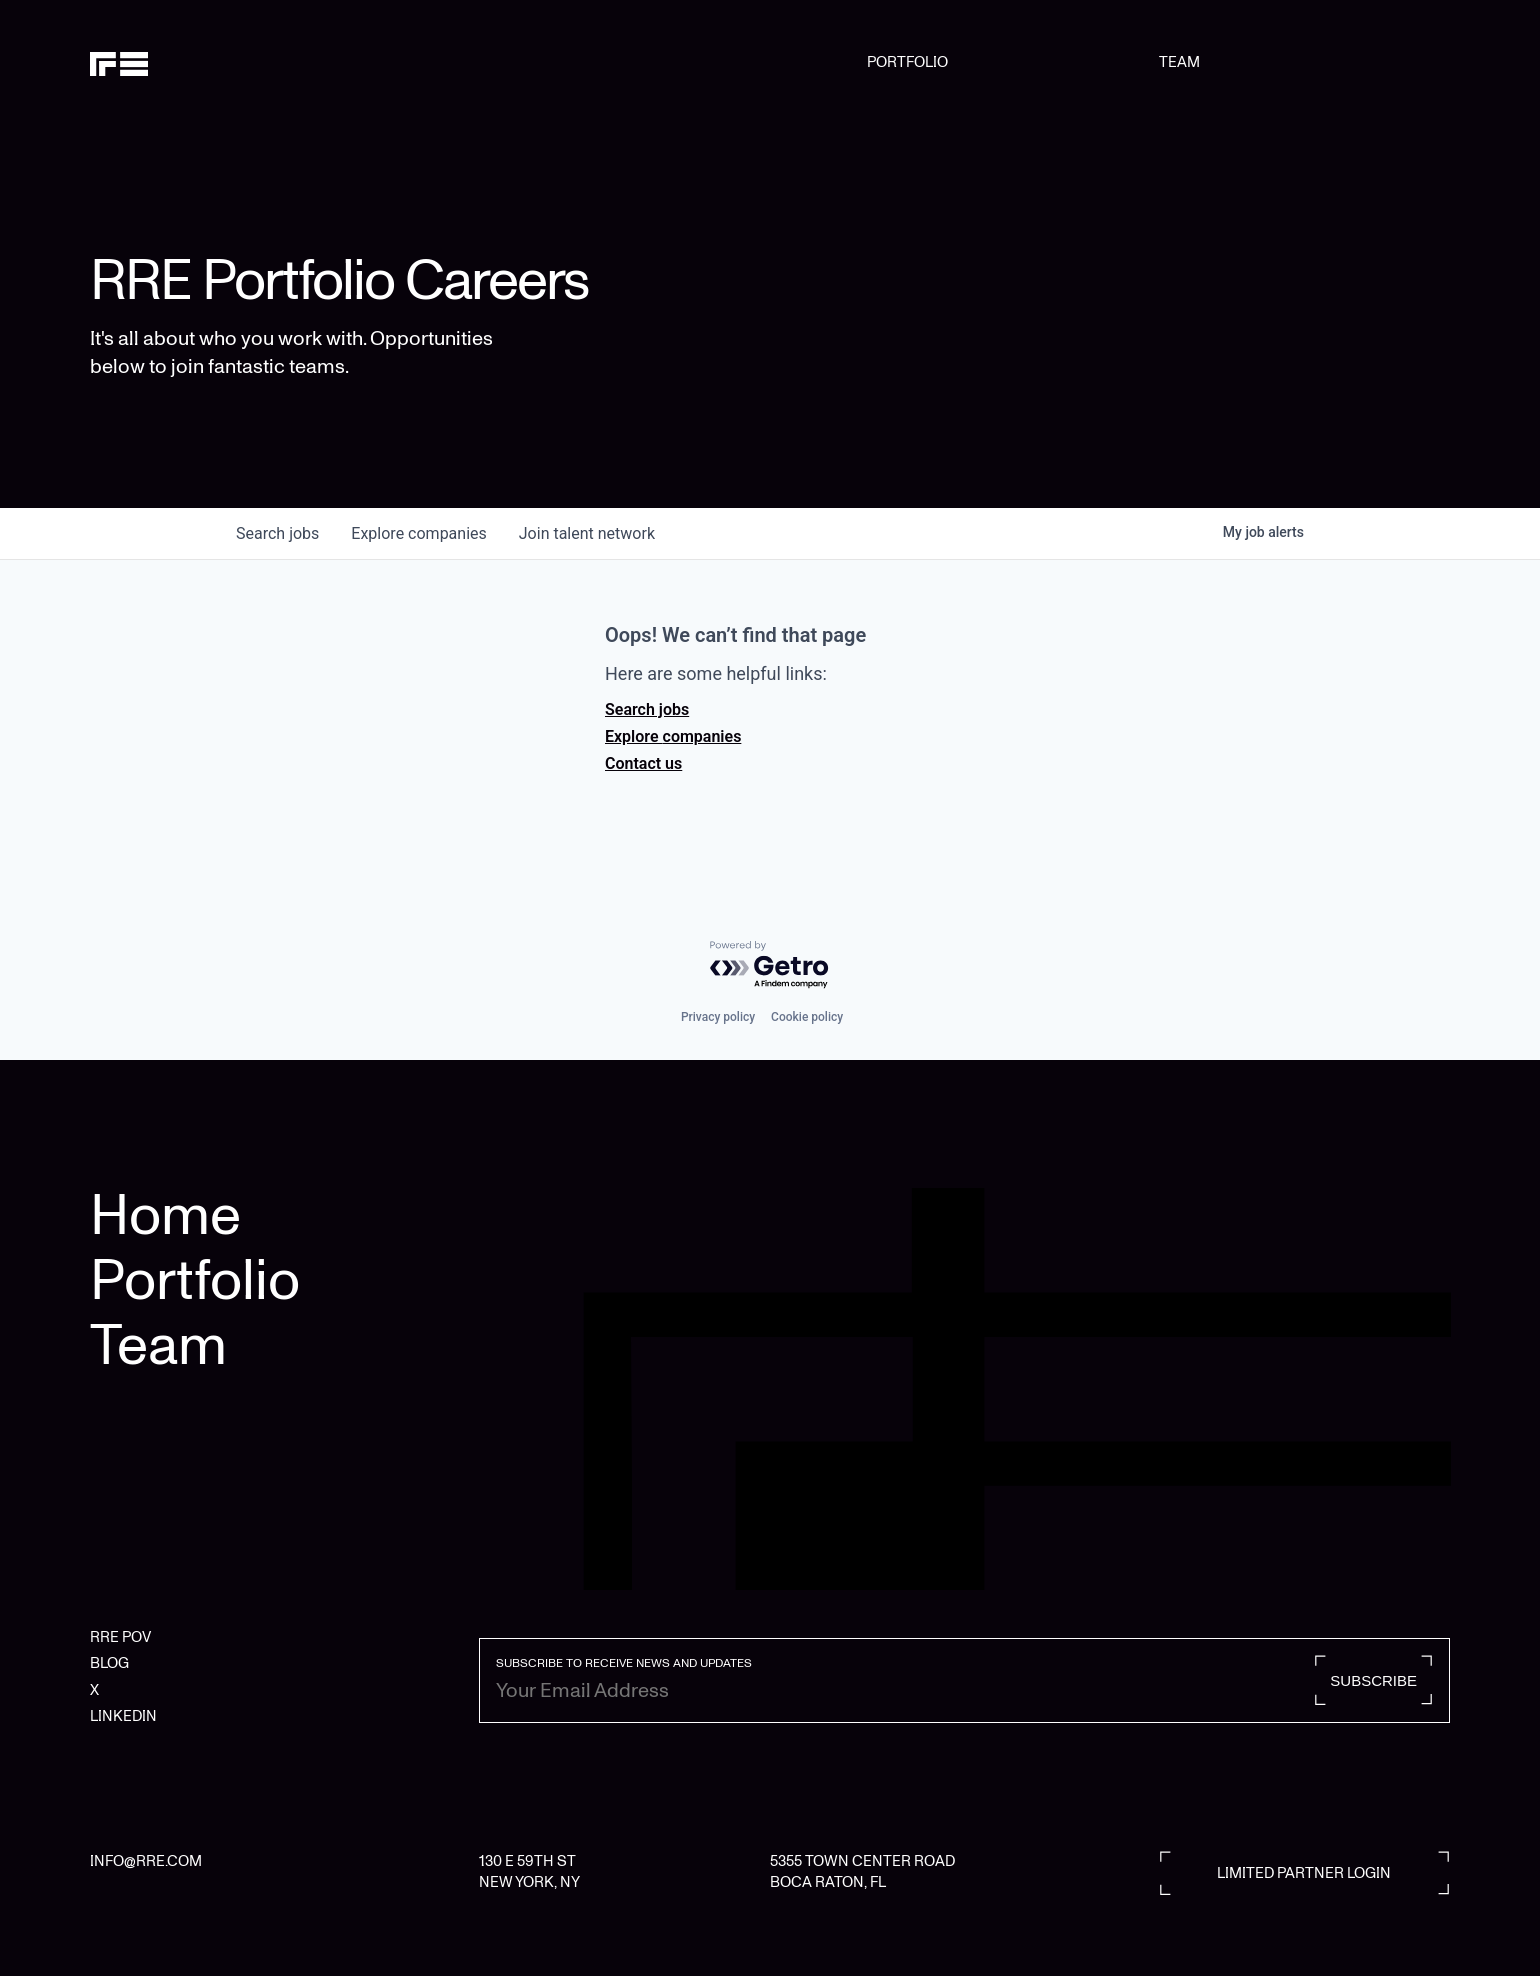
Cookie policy (807, 1017)
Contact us (643, 763)
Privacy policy (718, 1017)
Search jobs (647, 709)
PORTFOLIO (907, 62)
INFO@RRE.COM (146, 1861)
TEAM (1179, 62)
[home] (187, 62)
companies (418, 533)
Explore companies (673, 736)
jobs (277, 533)
